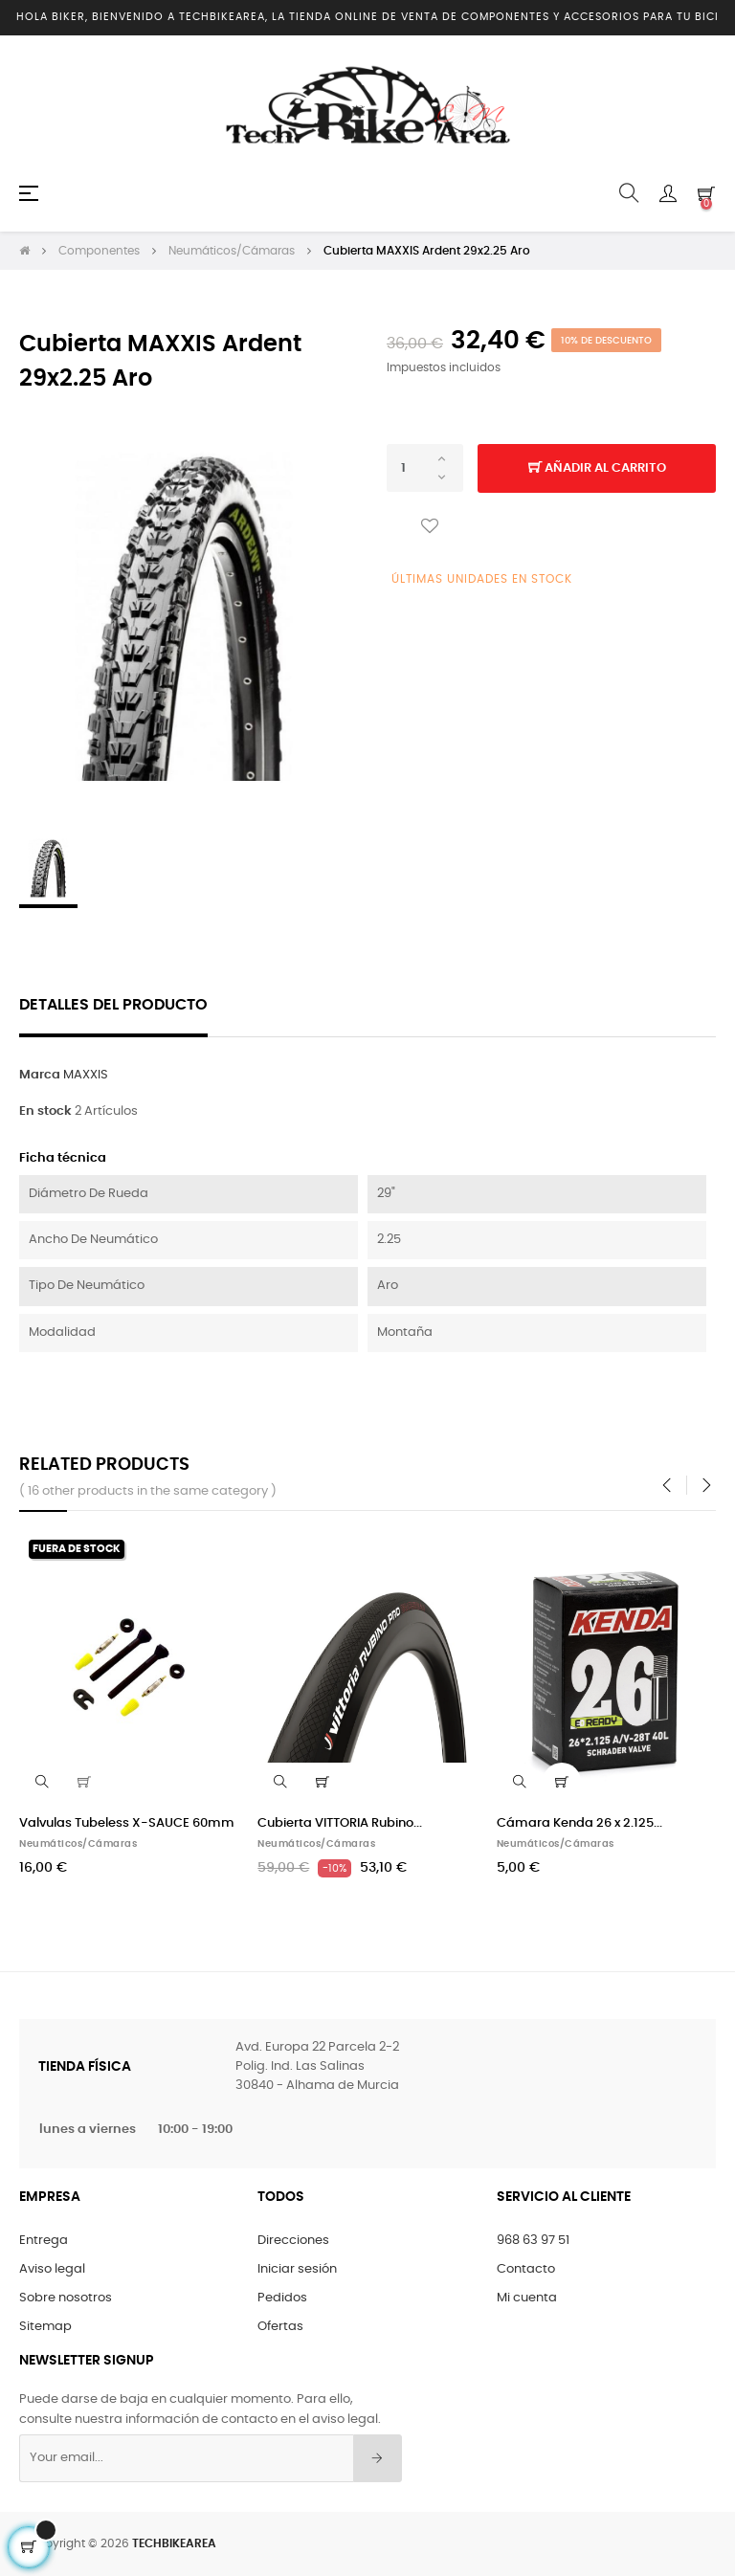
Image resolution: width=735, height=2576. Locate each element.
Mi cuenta (527, 2296)
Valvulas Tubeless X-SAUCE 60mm (126, 1821)
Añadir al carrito (597, 467)
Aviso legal (52, 2267)
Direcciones (293, 2238)
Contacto (526, 2267)
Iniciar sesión (297, 2267)
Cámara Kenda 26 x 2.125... (579, 1821)
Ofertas (280, 2325)
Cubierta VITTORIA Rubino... (339, 1821)
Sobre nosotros (65, 2296)
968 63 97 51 (533, 2238)
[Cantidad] (425, 466)
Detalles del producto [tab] (113, 1003)
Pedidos (282, 2296)
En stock (45, 1109)
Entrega (43, 2238)
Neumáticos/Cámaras (78, 1842)
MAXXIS (85, 1073)
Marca (39, 1073)
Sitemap (45, 2325)
